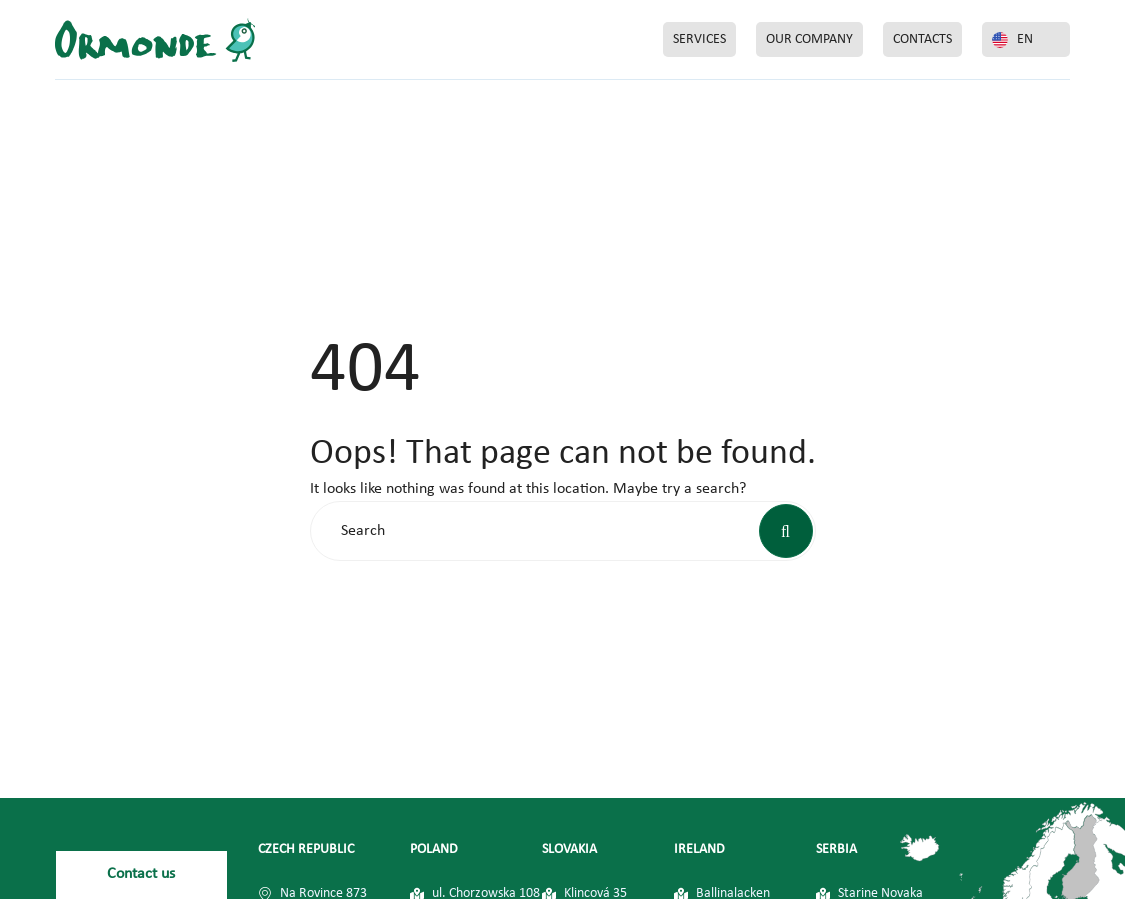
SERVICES (699, 39)
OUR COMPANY (809, 39)
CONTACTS (922, 39)
